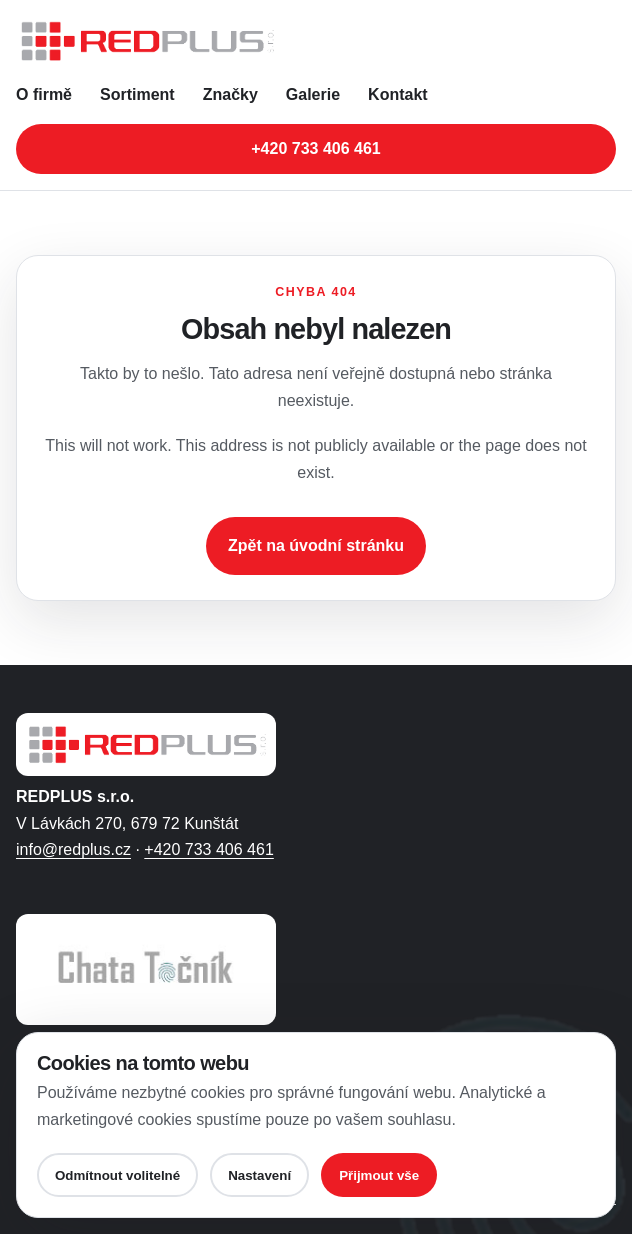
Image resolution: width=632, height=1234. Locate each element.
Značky (230, 94)
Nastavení (259, 1175)
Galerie (313, 94)
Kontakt (398, 94)
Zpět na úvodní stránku (316, 545)
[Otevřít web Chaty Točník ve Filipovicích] (146, 969)
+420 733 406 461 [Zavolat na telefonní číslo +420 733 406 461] (315, 148)
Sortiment (137, 94)
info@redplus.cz (73, 849)
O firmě (44, 94)
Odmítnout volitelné (117, 1175)
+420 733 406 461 (208, 849)
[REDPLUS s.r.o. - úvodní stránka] (316, 41)
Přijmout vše (379, 1175)
